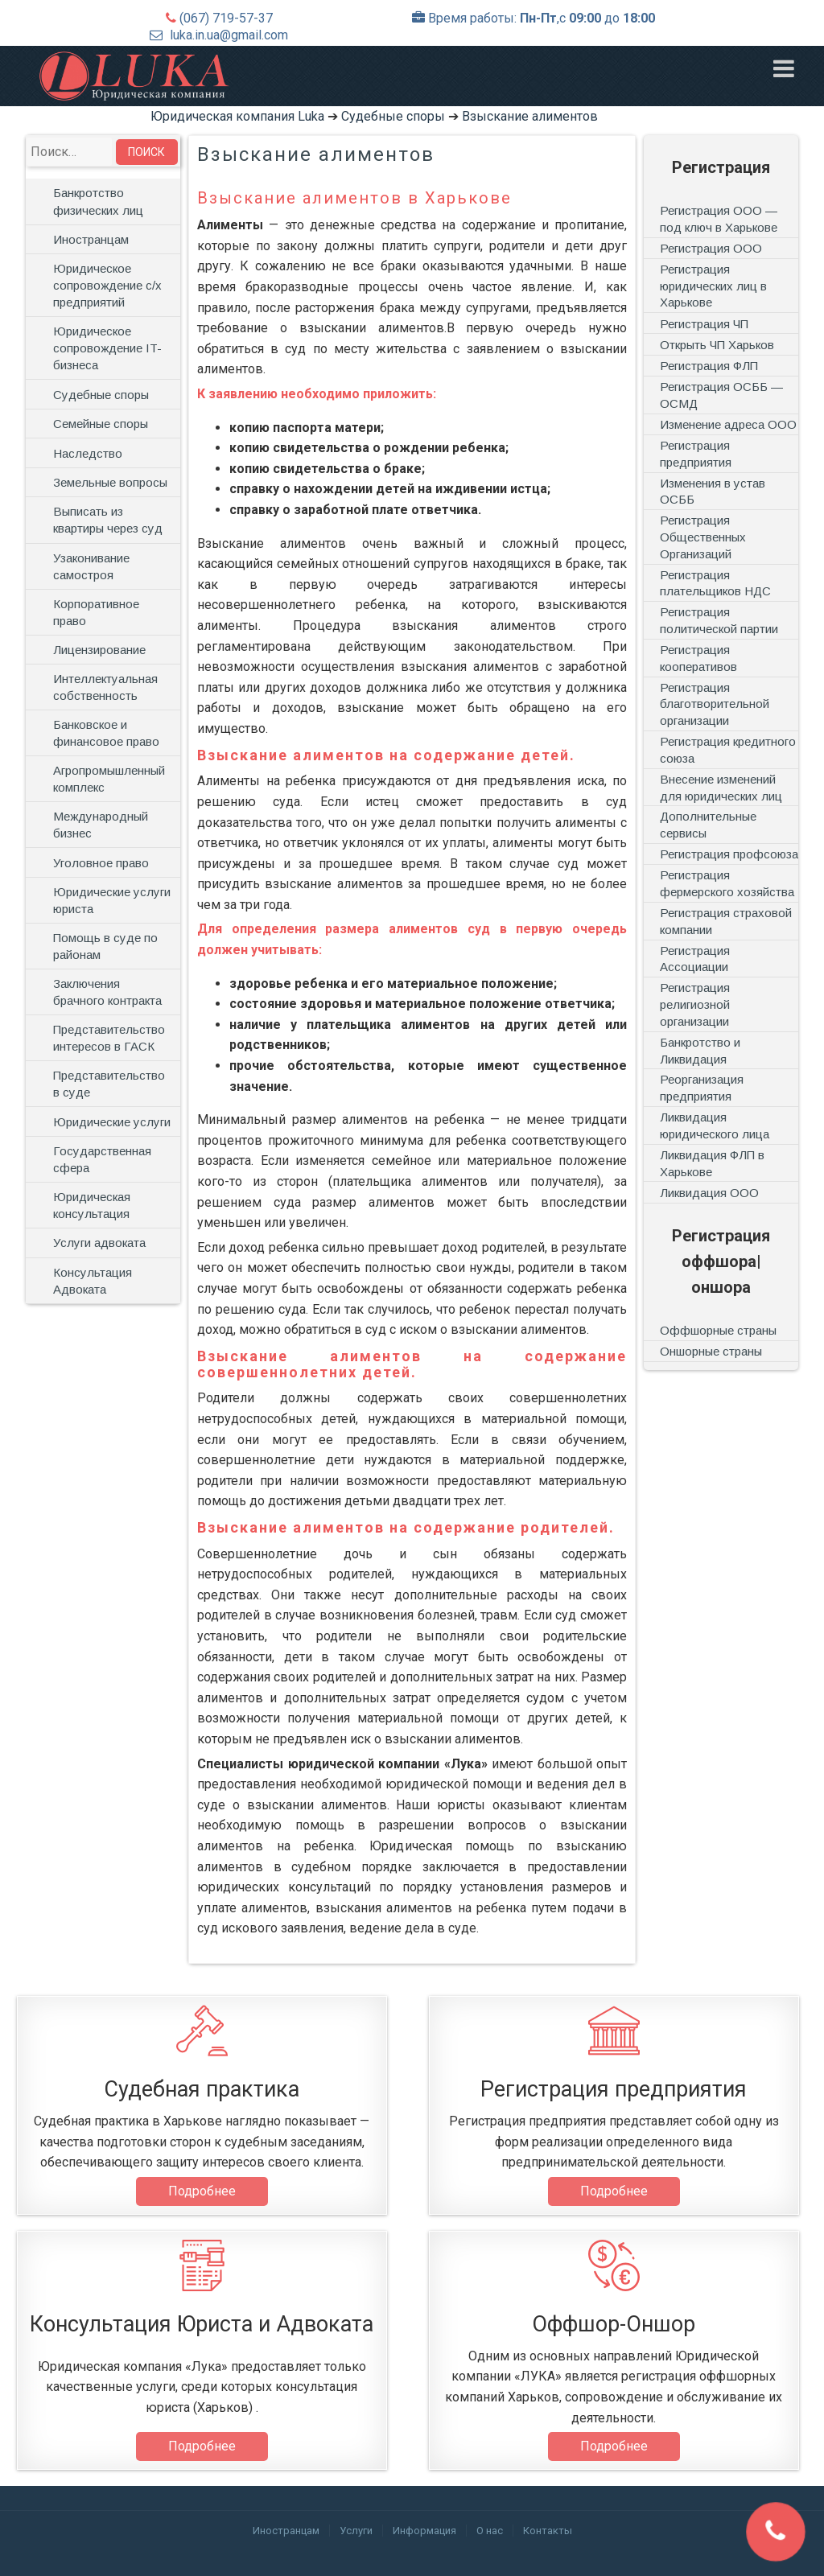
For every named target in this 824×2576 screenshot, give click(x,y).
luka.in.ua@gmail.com (229, 35)
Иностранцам (286, 2531)
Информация (424, 2531)
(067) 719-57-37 (226, 18)
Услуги (356, 2531)
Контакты (547, 2531)
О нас (489, 2531)
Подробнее (202, 2191)
